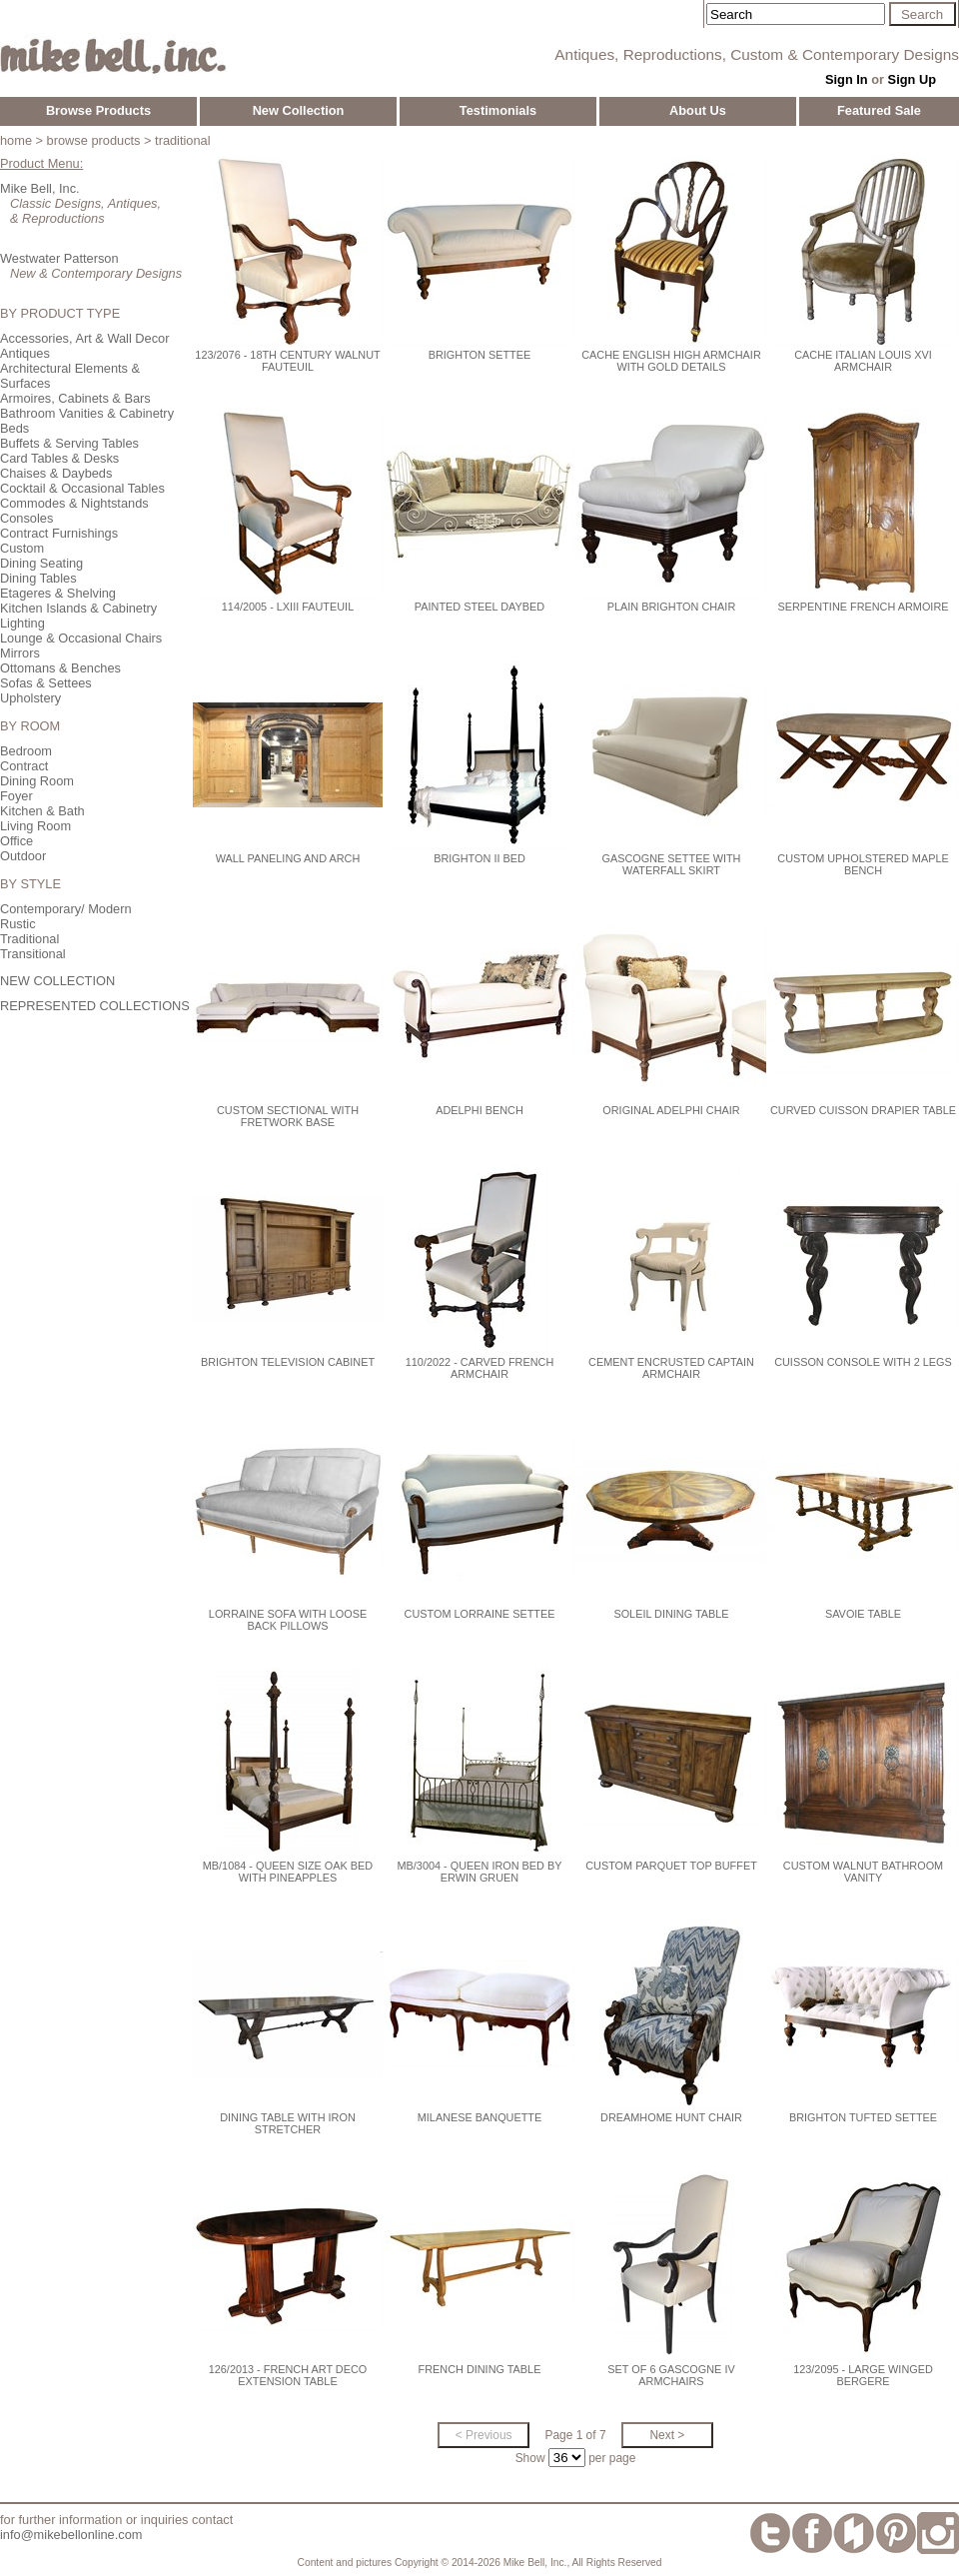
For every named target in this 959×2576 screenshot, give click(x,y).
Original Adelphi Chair (670, 1110)
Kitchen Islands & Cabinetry (78, 608)
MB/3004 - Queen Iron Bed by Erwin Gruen (480, 1872)
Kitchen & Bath (42, 810)
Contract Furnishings (59, 533)
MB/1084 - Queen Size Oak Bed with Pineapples (288, 1872)
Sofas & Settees (46, 682)
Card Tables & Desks (59, 458)
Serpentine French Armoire (863, 607)
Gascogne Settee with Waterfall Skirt (671, 864)
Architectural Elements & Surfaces (70, 376)
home (16, 140)
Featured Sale (879, 110)
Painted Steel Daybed (479, 607)
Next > (666, 2435)
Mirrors (20, 652)
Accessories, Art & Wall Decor (84, 338)
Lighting (22, 623)
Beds (14, 428)
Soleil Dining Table (670, 1614)
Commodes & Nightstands (74, 503)
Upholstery (30, 697)
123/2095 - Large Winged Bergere (863, 2375)
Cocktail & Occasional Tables (82, 488)
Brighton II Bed (479, 858)
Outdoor (23, 855)
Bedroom (26, 750)
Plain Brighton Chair (671, 607)
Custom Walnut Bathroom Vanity (863, 1872)
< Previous (484, 2435)
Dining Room (37, 780)
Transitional (33, 953)
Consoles (26, 518)
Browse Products (98, 110)
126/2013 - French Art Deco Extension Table (288, 2375)
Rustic (18, 923)
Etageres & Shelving (58, 593)
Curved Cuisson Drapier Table (863, 1110)
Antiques (25, 353)
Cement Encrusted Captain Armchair (671, 1368)
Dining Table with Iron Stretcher (288, 2123)
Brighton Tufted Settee (863, 2117)
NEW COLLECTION (57, 980)
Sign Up (912, 79)
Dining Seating (41, 563)
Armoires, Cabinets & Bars (75, 398)
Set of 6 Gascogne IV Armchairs (670, 2375)
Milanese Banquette (479, 2117)
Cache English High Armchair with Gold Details (670, 361)
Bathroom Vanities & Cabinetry (87, 413)
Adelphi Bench (479, 1110)
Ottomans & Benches (60, 667)
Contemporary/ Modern (66, 908)
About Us (697, 110)
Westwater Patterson (59, 258)
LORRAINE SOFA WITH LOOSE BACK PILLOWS (288, 1620)
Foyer (16, 795)
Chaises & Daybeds (56, 473)
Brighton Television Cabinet (288, 1362)
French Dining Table (480, 2369)
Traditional (29, 938)
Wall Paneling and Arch (288, 858)
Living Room (35, 825)
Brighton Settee (480, 355)
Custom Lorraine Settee (480, 1614)
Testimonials (498, 110)
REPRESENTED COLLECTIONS (95, 1005)
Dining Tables (38, 578)
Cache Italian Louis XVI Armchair (863, 361)
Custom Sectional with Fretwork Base (288, 1116)
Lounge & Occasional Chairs (81, 638)
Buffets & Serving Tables (69, 443)
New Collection (299, 110)
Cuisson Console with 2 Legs (863, 1362)
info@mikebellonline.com (71, 2534)
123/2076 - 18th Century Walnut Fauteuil (287, 361)
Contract (24, 765)
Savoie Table (863, 1614)
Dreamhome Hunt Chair (671, 2117)
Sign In (846, 79)
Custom (22, 548)
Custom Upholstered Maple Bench (862, 864)
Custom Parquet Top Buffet (671, 1866)
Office (16, 840)
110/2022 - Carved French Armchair (479, 1368)
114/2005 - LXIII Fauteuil (288, 607)
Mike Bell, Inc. (40, 188)
